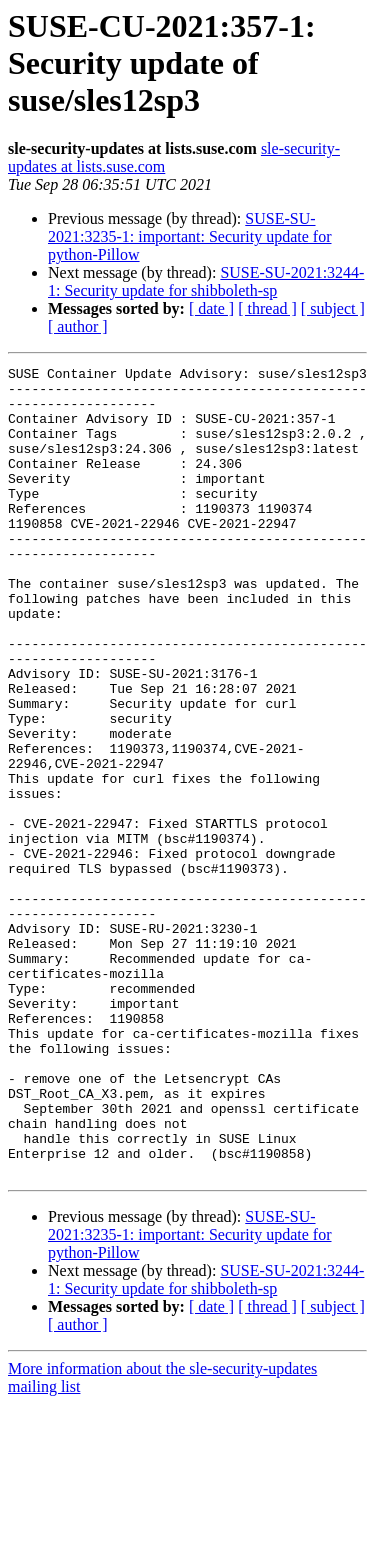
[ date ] (211, 308)
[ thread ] (267, 308)
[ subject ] (333, 308)
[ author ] (78, 326)
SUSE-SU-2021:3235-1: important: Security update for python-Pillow (190, 236)
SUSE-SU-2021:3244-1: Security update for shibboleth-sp (206, 281)
